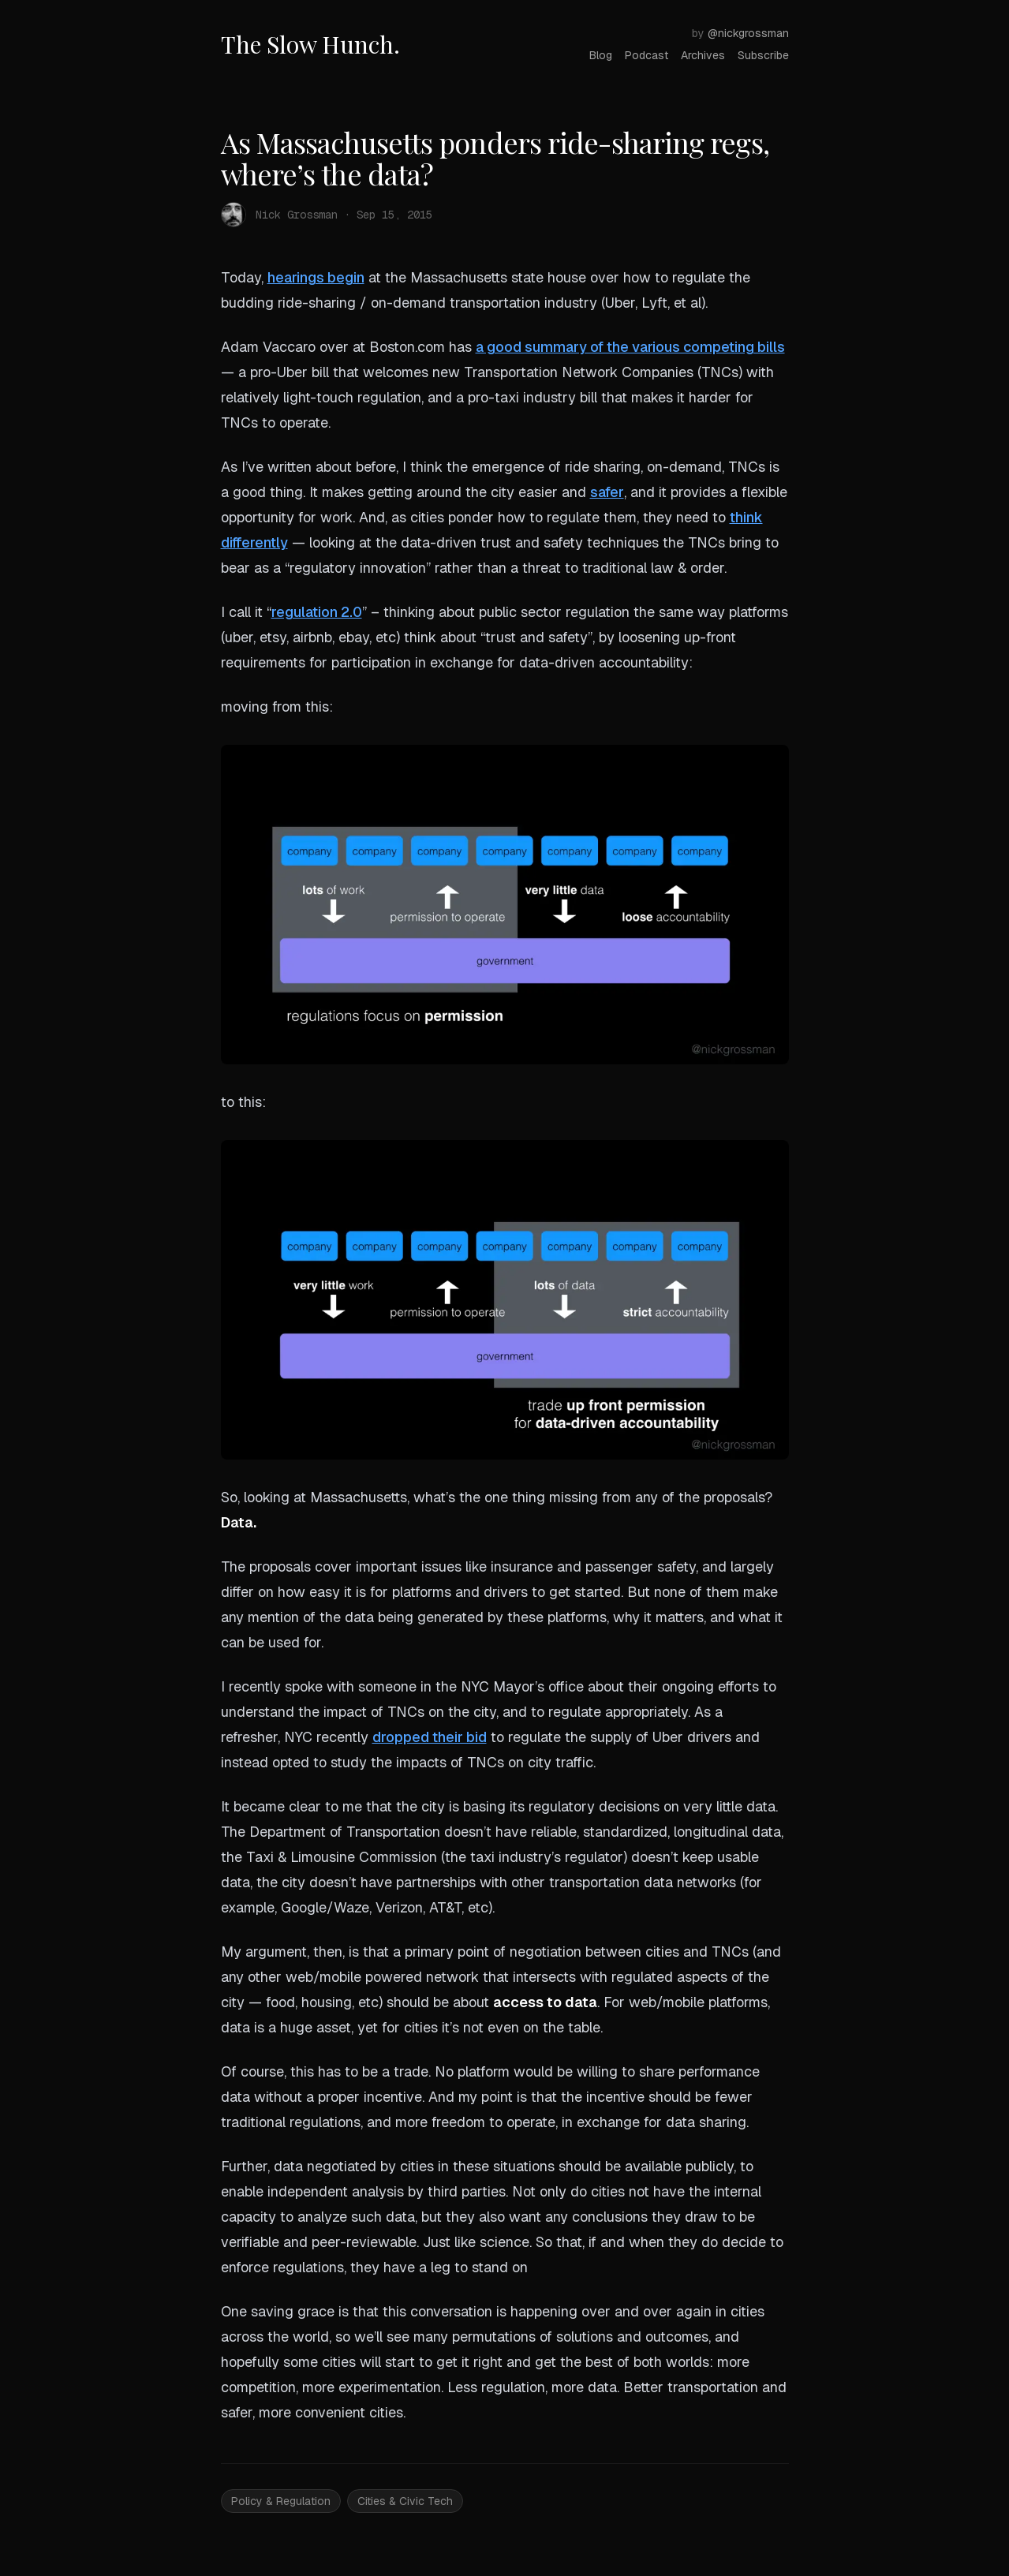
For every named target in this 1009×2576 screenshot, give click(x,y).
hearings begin (315, 277)
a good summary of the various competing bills (630, 347)
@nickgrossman (748, 33)
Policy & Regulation (281, 2501)
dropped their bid (429, 1737)
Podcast (646, 55)
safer (607, 492)
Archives (703, 55)
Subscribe (763, 55)
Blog (600, 55)
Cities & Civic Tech (405, 2501)
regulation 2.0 (316, 612)
